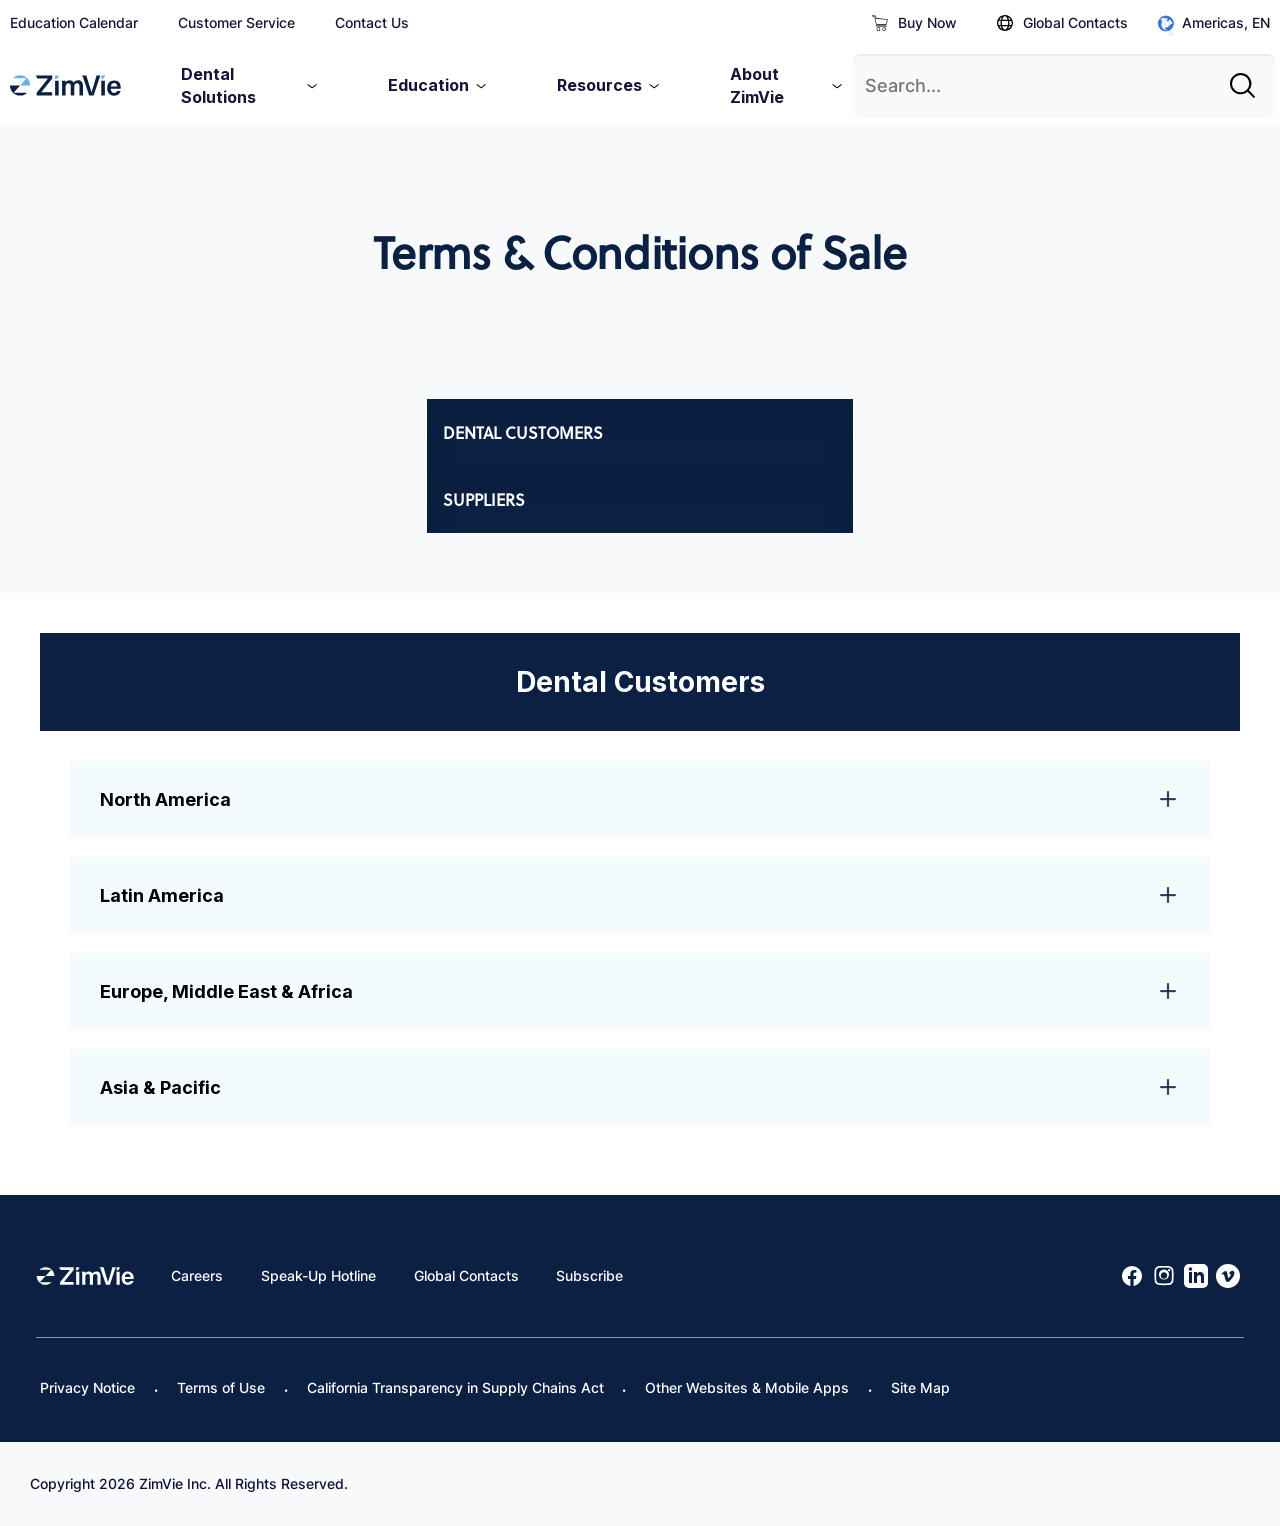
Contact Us (372, 22)
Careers (197, 1275)
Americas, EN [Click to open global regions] (1214, 23)
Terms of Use (221, 1387)
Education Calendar (74, 22)
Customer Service (236, 22)
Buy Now (914, 22)
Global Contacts (1062, 22)
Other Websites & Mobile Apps (747, 1387)
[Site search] (1248, 78)
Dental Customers (523, 432)
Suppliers (484, 499)
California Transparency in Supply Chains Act (455, 1387)
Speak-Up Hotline (318, 1275)
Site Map (920, 1387)
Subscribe (589, 1275)
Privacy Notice (87, 1387)
